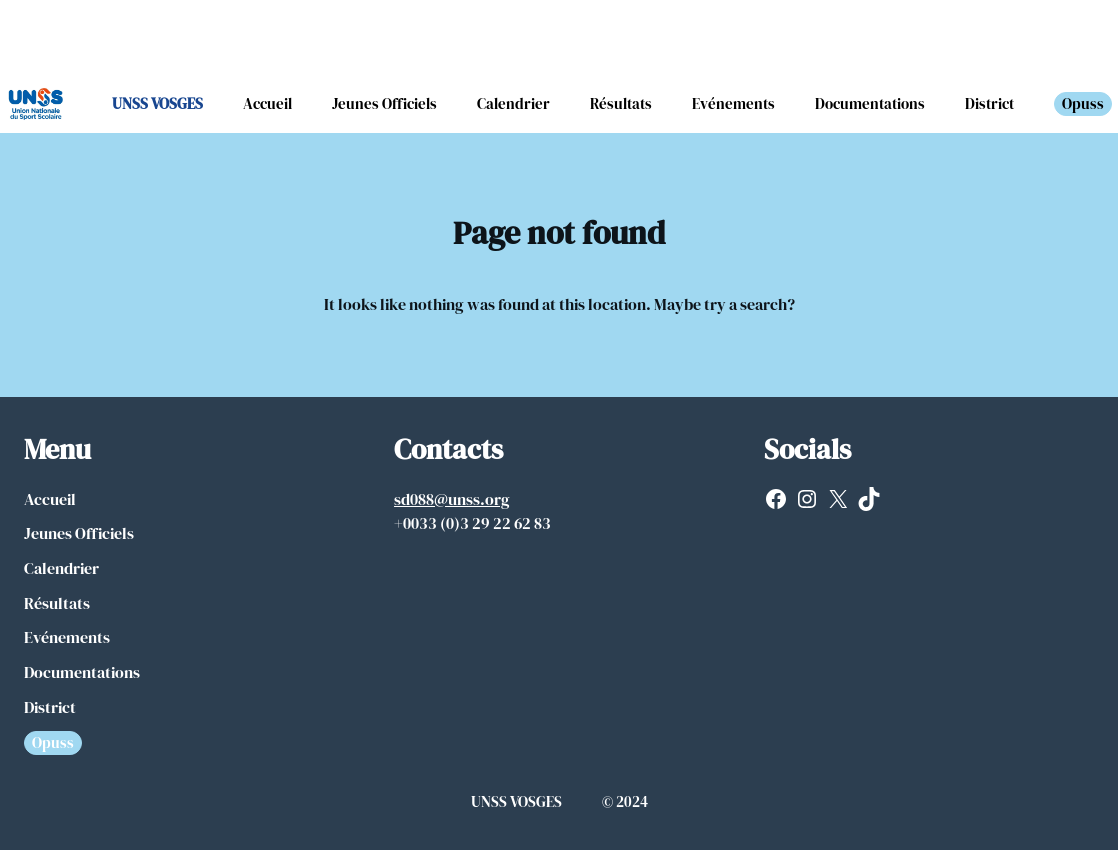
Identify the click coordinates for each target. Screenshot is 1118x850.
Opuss (1083, 103)
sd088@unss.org (452, 499)
